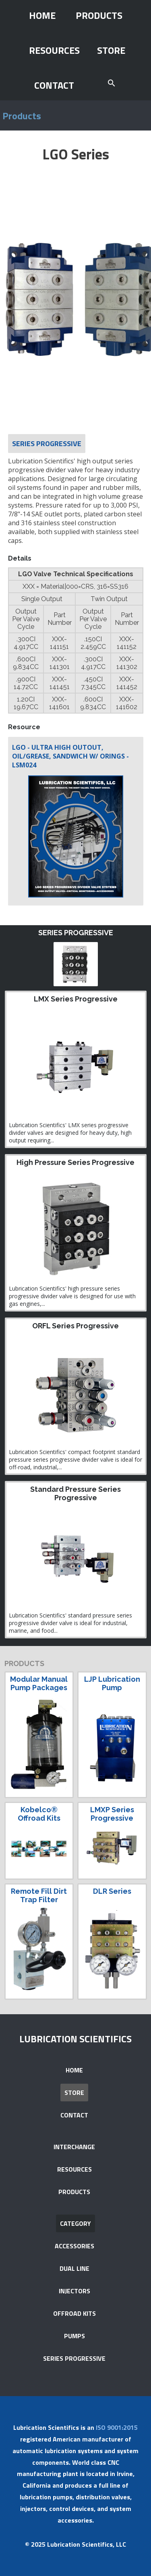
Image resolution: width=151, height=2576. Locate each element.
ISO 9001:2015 (117, 2427)
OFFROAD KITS (74, 2313)
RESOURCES (54, 50)
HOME (42, 15)
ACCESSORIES (74, 2246)
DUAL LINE (74, 2268)
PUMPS (74, 2336)
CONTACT (54, 85)
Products (21, 115)
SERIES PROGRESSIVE (74, 2358)
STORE (111, 50)
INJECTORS (74, 2291)
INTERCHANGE (74, 2147)
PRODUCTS (99, 15)
